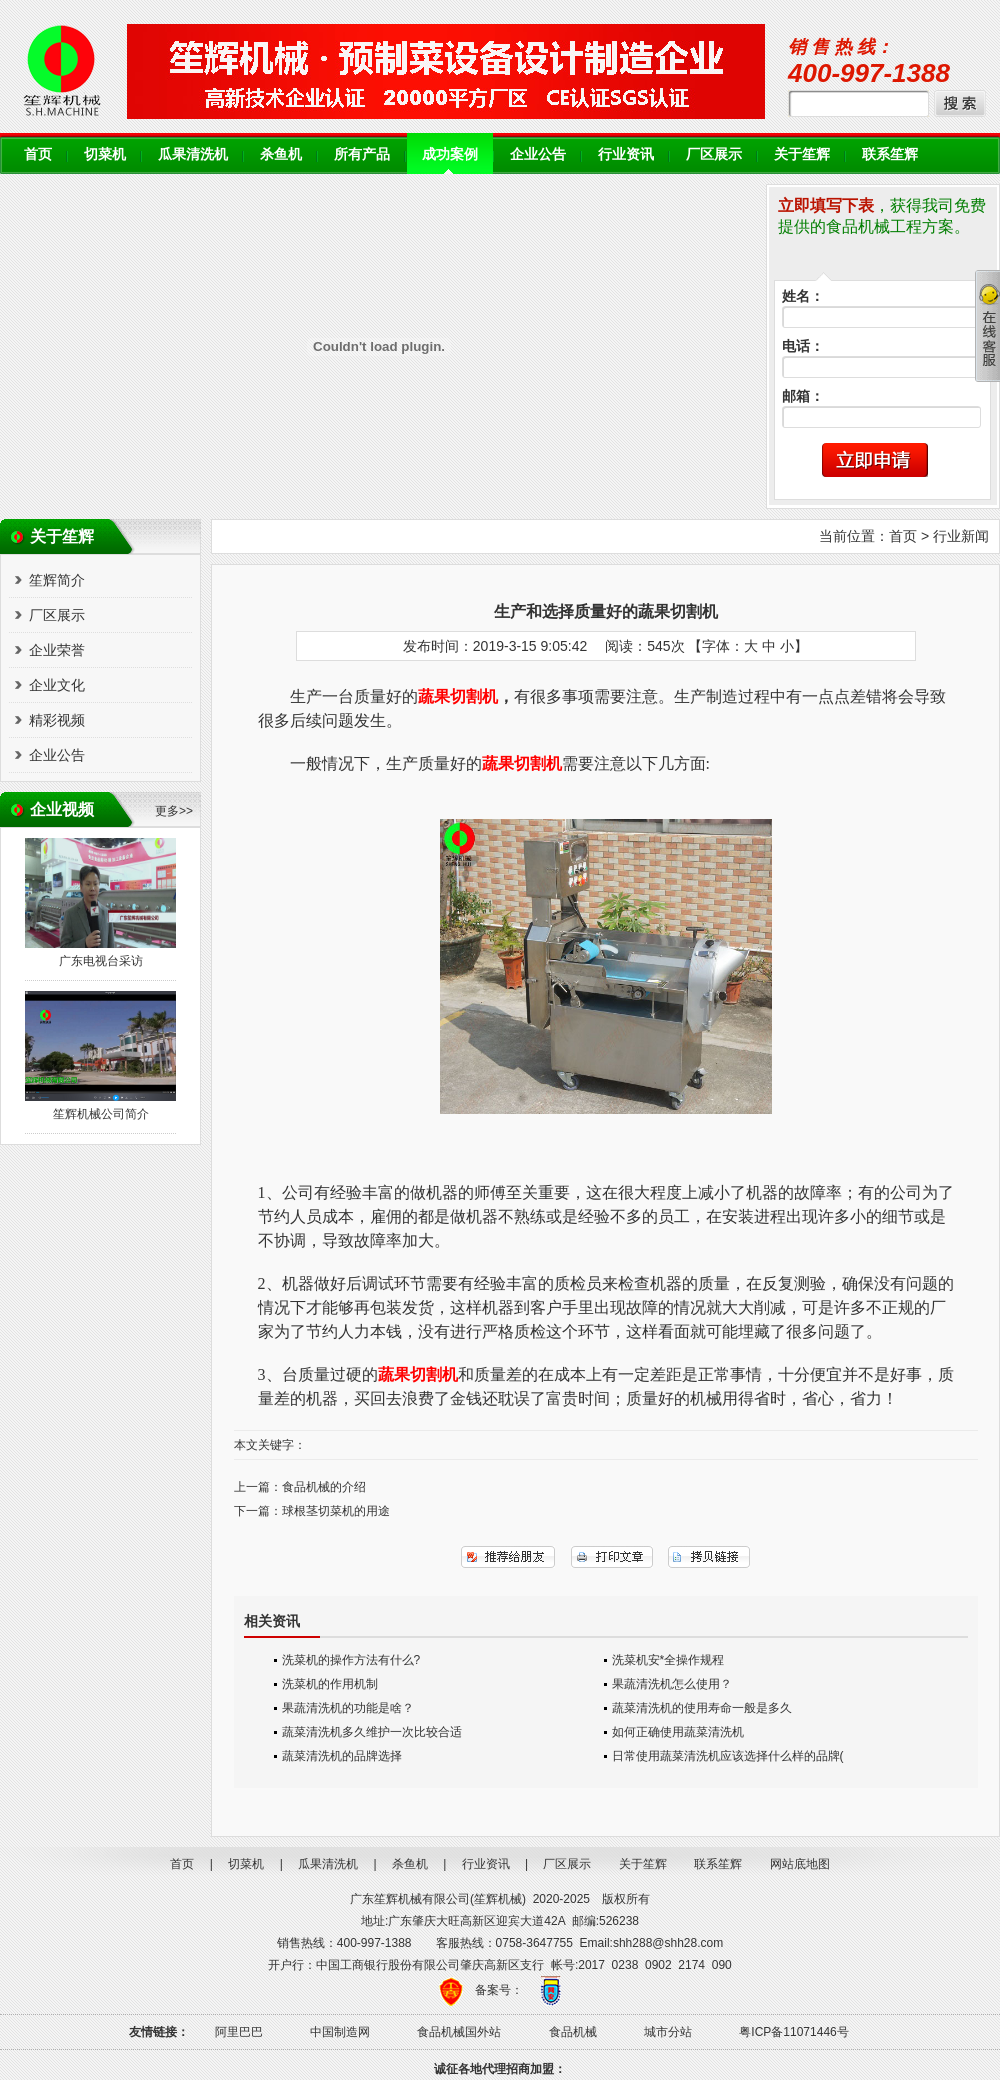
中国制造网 (340, 2032)
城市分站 (668, 2032)
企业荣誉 (57, 650)
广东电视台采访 (101, 961)
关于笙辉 (802, 154)
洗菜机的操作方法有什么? (351, 1660)
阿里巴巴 (239, 2032)
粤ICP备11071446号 (793, 2032)
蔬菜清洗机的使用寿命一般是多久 (702, 1708)
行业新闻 (961, 536)
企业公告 (538, 154)
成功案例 (450, 154)
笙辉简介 (57, 580)
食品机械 (573, 2032)
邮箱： (803, 396)
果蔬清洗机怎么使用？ (672, 1684)
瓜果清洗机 (193, 154)
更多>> (174, 811)
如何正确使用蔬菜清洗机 (678, 1732)
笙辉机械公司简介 (101, 1114)
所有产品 (362, 154)
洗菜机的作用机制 (330, 1684)
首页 (38, 154)
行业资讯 (626, 154)
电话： (803, 346)
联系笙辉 (890, 154)
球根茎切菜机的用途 (336, 1511)
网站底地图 (800, 1864)
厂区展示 (714, 154)
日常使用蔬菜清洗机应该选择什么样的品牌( (728, 1756)
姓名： (803, 296)
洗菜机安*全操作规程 (668, 1660)
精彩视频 (57, 720)
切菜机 (105, 154)
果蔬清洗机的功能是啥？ (348, 1708)
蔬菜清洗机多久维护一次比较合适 (372, 1732)
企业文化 (57, 685)
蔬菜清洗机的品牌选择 (342, 1756)
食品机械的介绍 (324, 1487)
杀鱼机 (281, 154)
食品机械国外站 (459, 2032)
